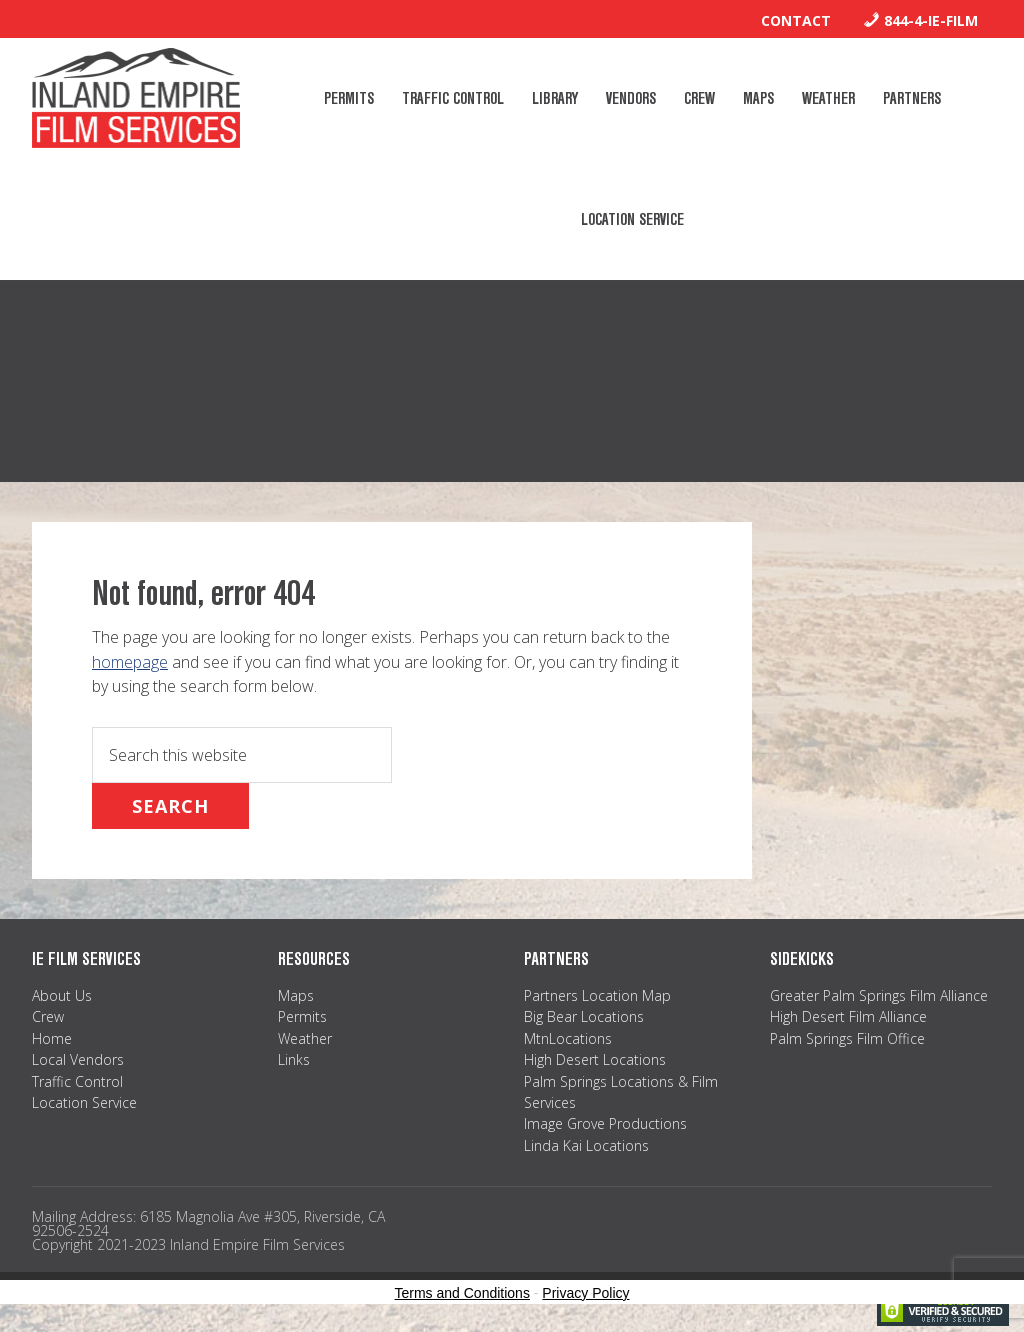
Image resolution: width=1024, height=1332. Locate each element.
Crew (48, 1016)
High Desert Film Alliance (848, 1016)
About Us (62, 995)
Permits (302, 1016)
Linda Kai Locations (586, 1145)
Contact (796, 20)
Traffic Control (77, 1081)
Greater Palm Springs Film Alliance (879, 995)
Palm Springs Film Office (847, 1038)
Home (52, 1038)
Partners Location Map (597, 995)
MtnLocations (568, 1038)
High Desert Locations (595, 1059)
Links (294, 1059)
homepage (130, 662)
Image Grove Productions (605, 1123)
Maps (296, 995)
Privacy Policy (585, 1293)
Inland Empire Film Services (136, 98)
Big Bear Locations (584, 1016)
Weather (305, 1038)
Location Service (84, 1102)
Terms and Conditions (462, 1293)
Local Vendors (78, 1059)
